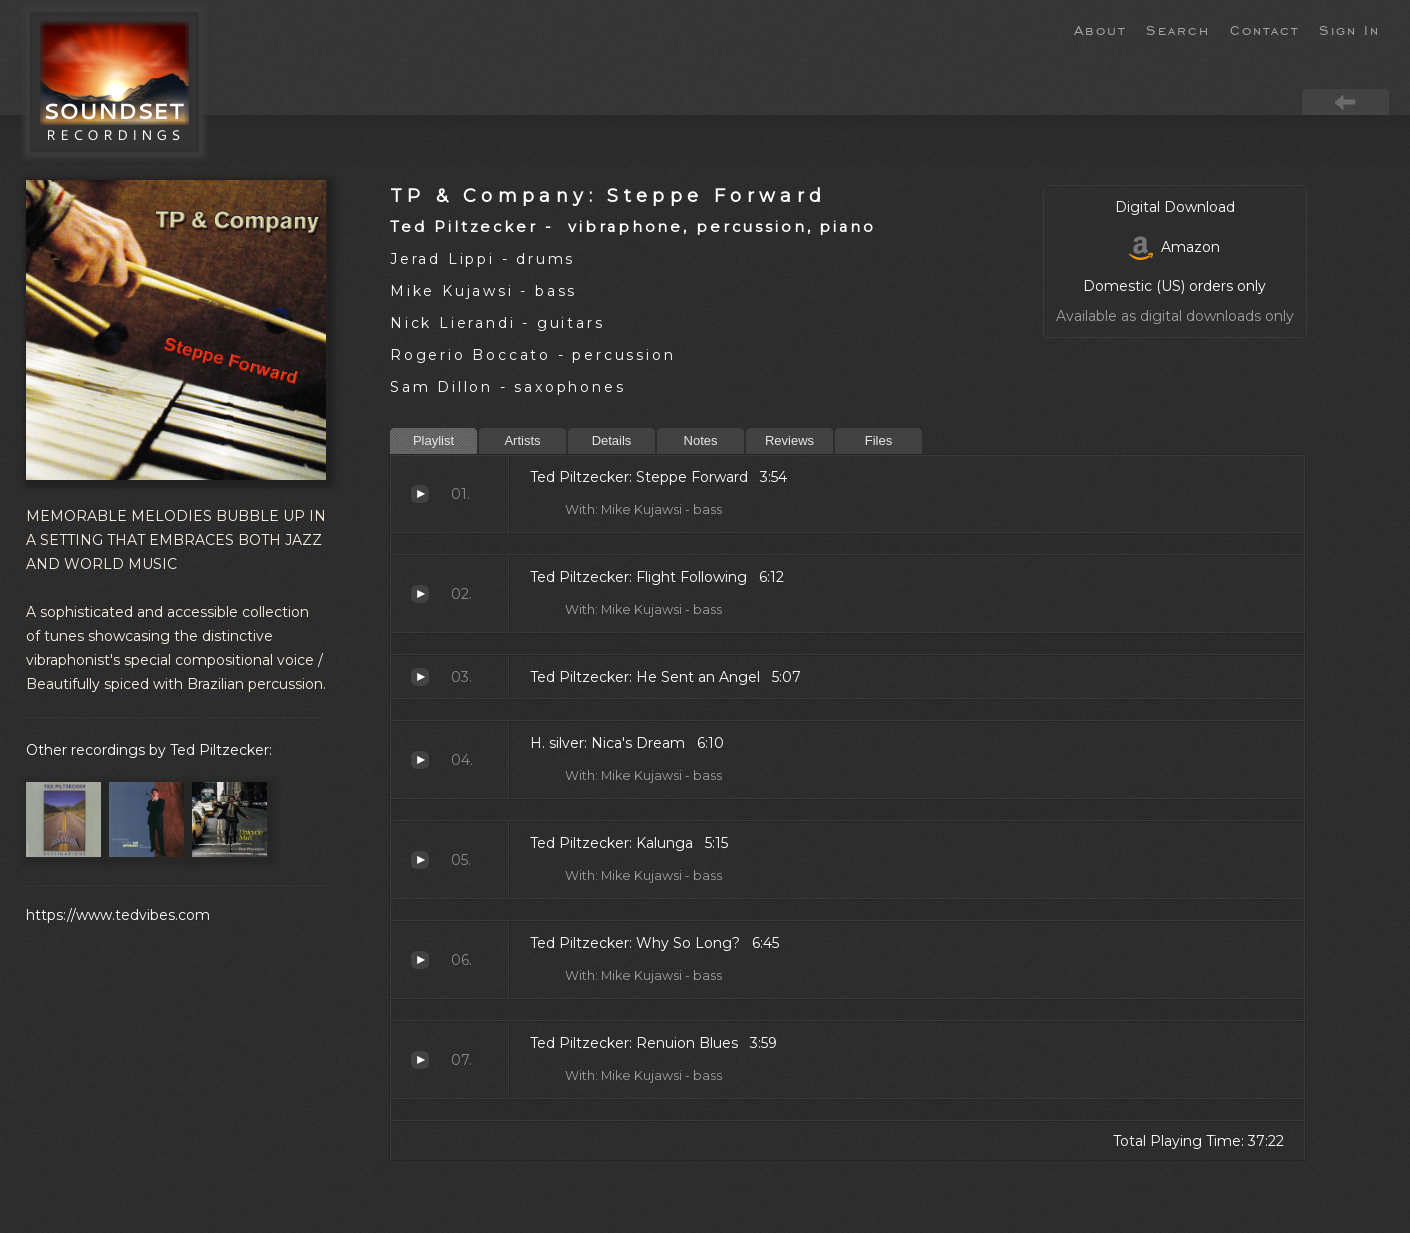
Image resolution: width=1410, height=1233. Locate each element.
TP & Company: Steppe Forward (608, 195)
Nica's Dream (420, 760)
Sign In (1349, 29)
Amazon (1174, 247)
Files (878, 440)
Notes (701, 440)
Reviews (789, 440)
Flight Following (420, 594)
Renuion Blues (420, 1060)
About (1100, 29)
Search (1178, 29)
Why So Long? (420, 960)
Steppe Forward (420, 494)
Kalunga (420, 860)
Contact (1264, 29)
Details (612, 440)
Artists (522, 440)
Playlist (433, 440)
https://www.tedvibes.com (118, 915)
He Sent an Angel (420, 677)
